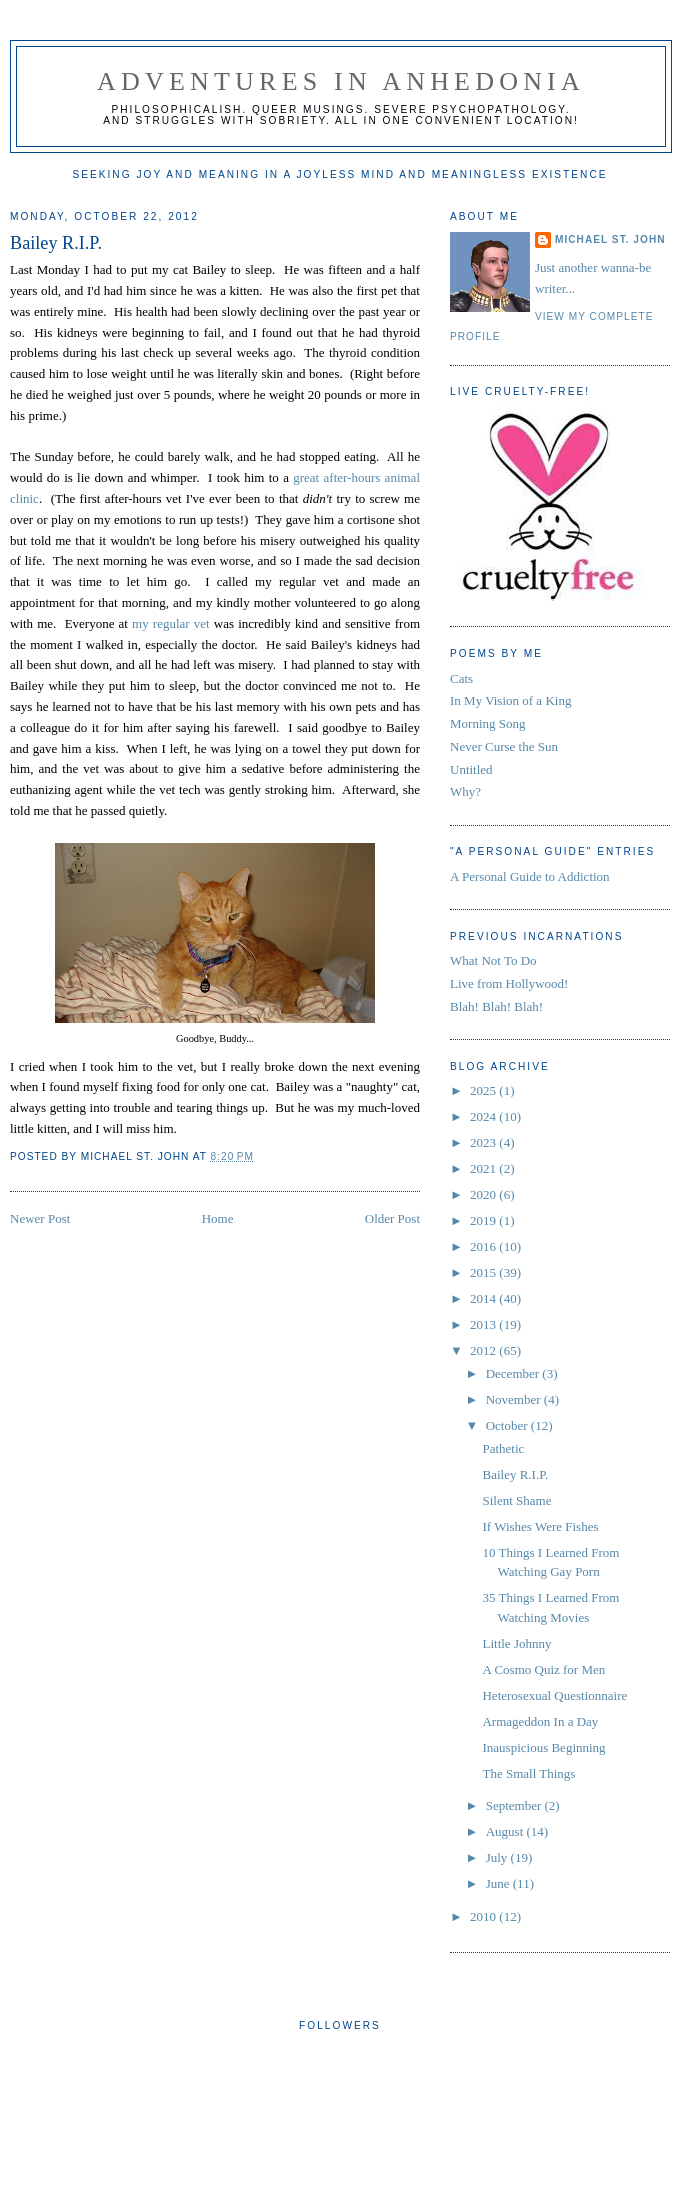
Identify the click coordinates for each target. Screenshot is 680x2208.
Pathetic (503, 1448)
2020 (484, 1194)
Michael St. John (610, 239)
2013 (484, 1324)
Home (218, 1218)
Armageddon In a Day (540, 1721)
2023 (484, 1142)
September (515, 1805)
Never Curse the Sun (504, 746)
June (499, 1883)
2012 (484, 1350)
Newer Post (40, 1218)
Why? (465, 791)
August (506, 1831)
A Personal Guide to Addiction (530, 876)
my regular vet (171, 623)
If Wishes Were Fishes (540, 1526)
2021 (484, 1168)
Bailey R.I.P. (56, 243)
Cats (461, 678)
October (508, 1425)
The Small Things (528, 1773)
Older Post (392, 1218)
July (498, 1857)
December (514, 1373)
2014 (484, 1298)
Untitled (471, 769)
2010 (484, 1916)
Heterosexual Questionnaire (554, 1695)
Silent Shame (516, 1500)
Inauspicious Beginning (543, 1747)
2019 (484, 1220)
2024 (484, 1116)
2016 (484, 1246)
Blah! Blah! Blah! (496, 1006)
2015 (484, 1272)
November (515, 1399)
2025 (484, 1090)
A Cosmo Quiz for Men (543, 1669)
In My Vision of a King (510, 700)
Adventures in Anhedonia (341, 81)
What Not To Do (493, 960)
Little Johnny (516, 1643)
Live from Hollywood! (509, 983)
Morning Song (487, 723)
